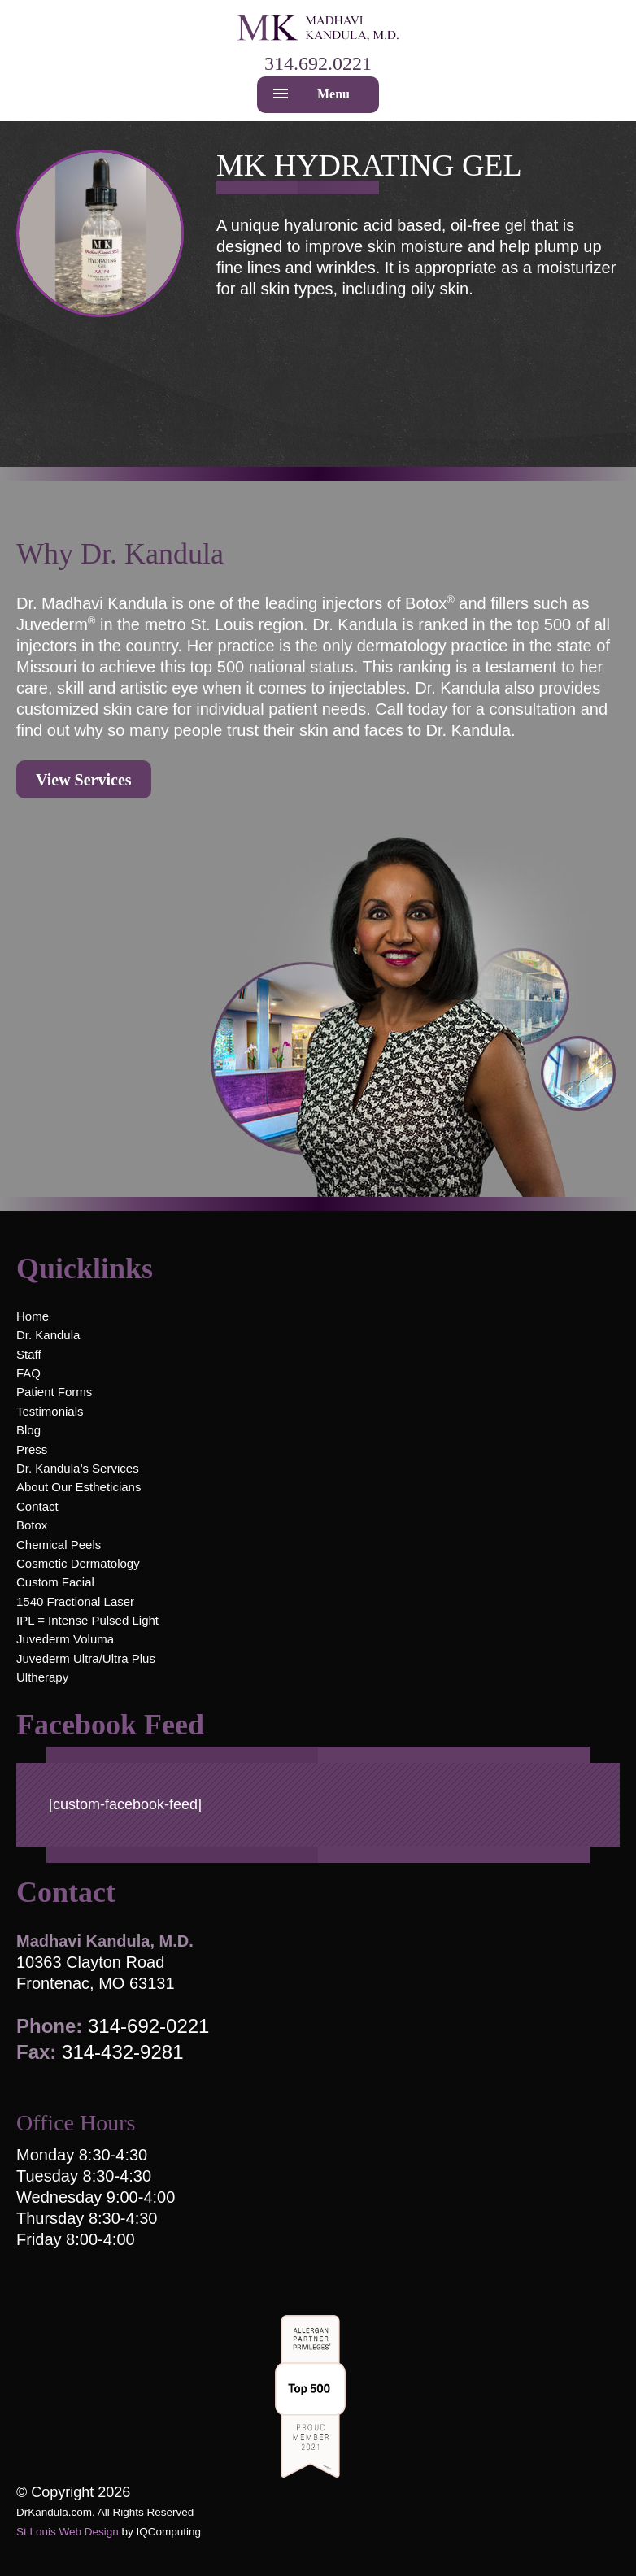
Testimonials (50, 1411)
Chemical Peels (58, 1544)
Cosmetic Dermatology (78, 1563)
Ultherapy (42, 1677)
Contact (37, 1506)
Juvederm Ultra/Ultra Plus (85, 1658)
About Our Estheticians (78, 1487)
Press (31, 1449)
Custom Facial (55, 1582)
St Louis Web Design (67, 2532)
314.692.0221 (318, 63)
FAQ (28, 1373)
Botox (31, 1525)
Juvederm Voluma (65, 1639)
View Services (84, 780)
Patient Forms (54, 1392)
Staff (28, 1354)
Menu (333, 94)
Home (32, 1316)
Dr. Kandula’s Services (77, 1468)
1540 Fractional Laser (75, 1601)
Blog (28, 1430)
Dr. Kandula (48, 1335)
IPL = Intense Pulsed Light (87, 1620)
